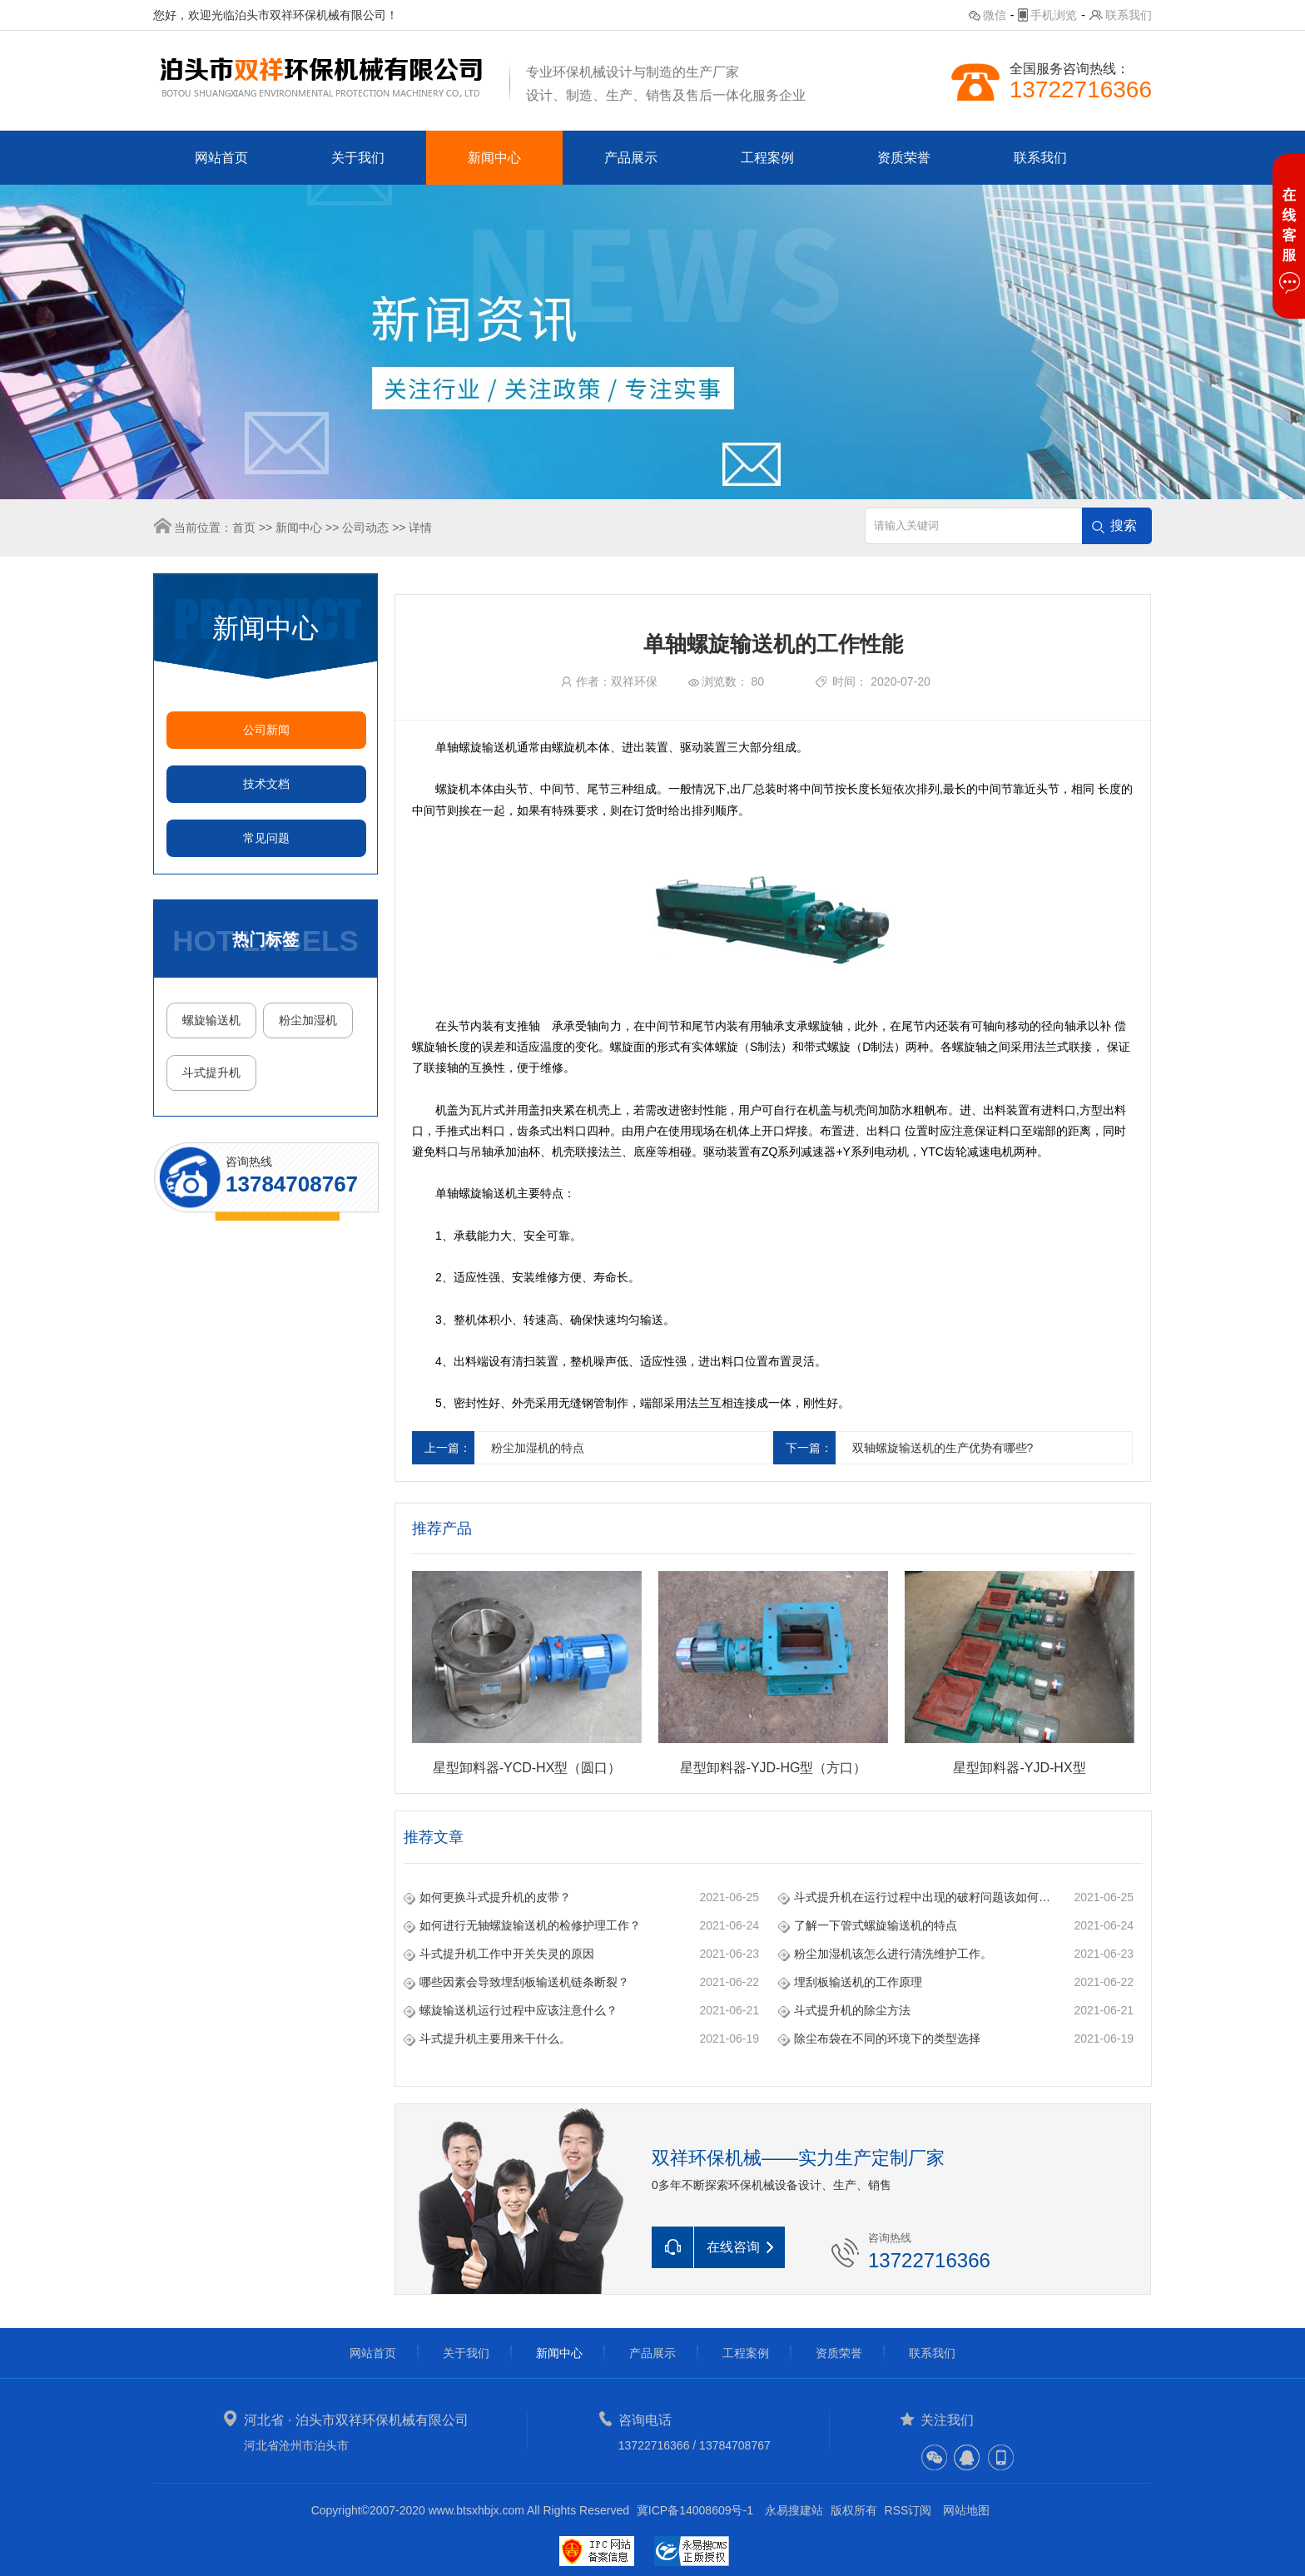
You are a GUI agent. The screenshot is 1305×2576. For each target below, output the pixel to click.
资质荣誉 (903, 158)
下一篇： (809, 1447)
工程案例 (767, 158)
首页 (244, 527)
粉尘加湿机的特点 (537, 1447)
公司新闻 (266, 729)
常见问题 (266, 838)
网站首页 (221, 158)
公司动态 (365, 527)
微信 (994, 15)
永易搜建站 (794, 2510)
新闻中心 (494, 158)
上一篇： (447, 1447)
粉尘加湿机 (308, 1020)
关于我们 (358, 158)
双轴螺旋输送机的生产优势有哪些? (943, 1447)
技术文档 (266, 783)
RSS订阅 (908, 2510)
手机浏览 (1053, 15)
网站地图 (966, 2510)
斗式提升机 (211, 1072)
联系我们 (1128, 15)
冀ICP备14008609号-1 (695, 2510)
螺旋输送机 (211, 1020)
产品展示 (630, 158)
